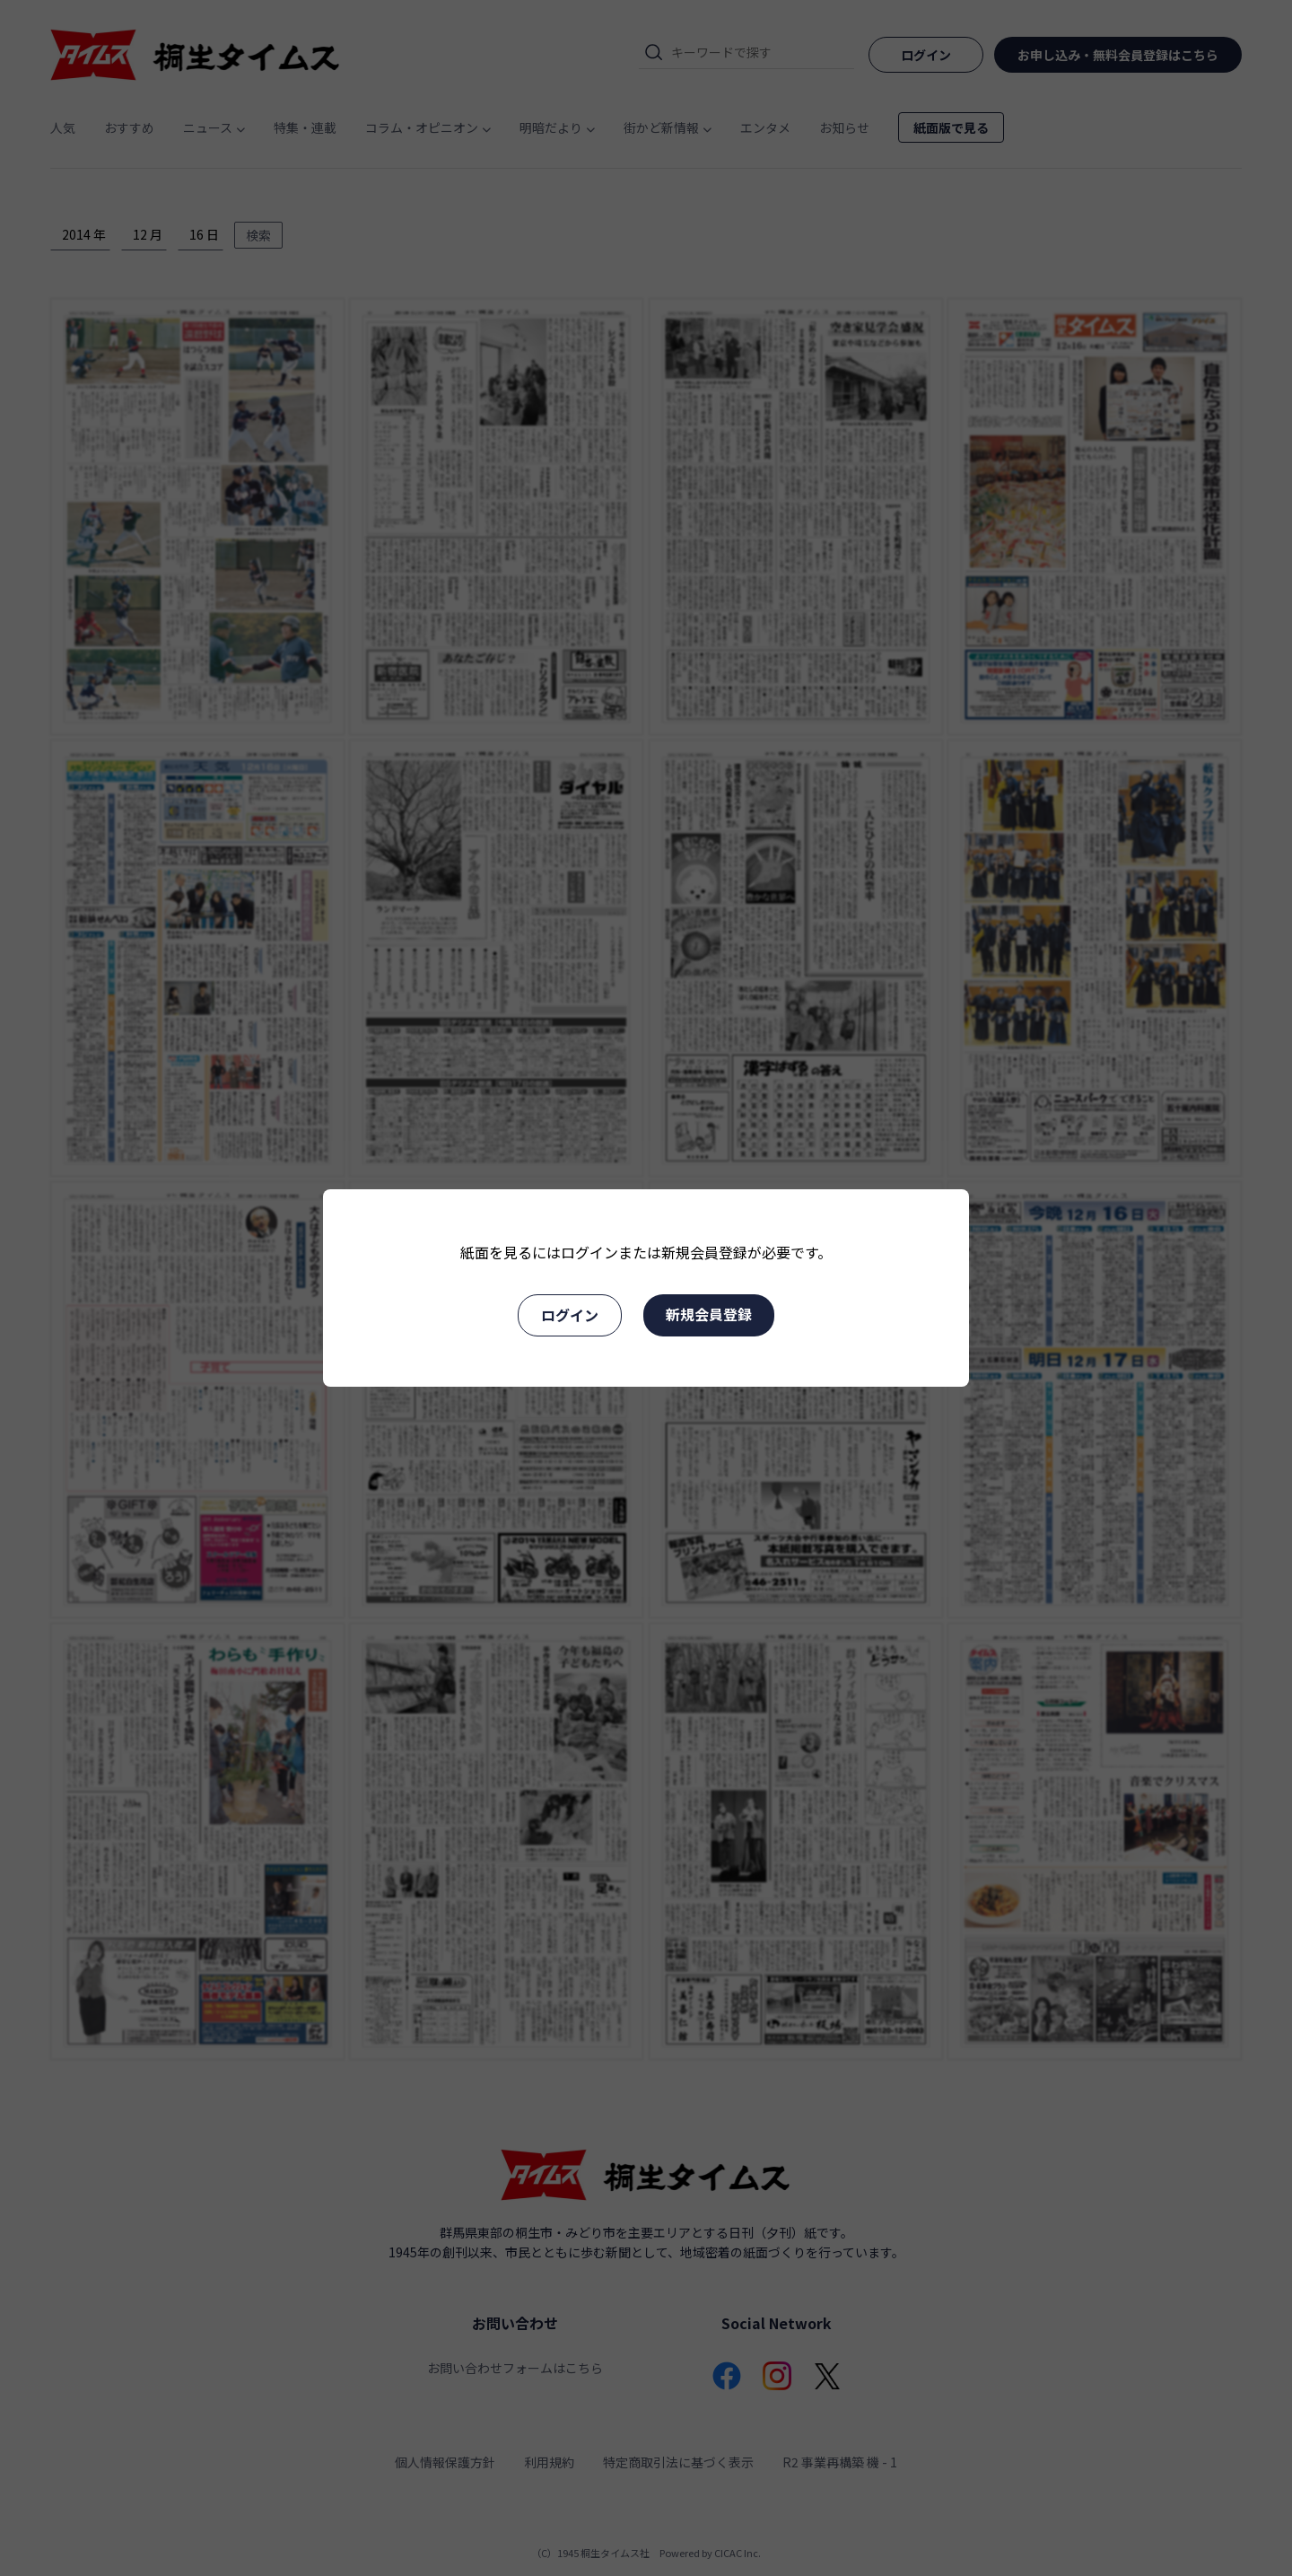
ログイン (569, 1315)
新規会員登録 (709, 1314)
